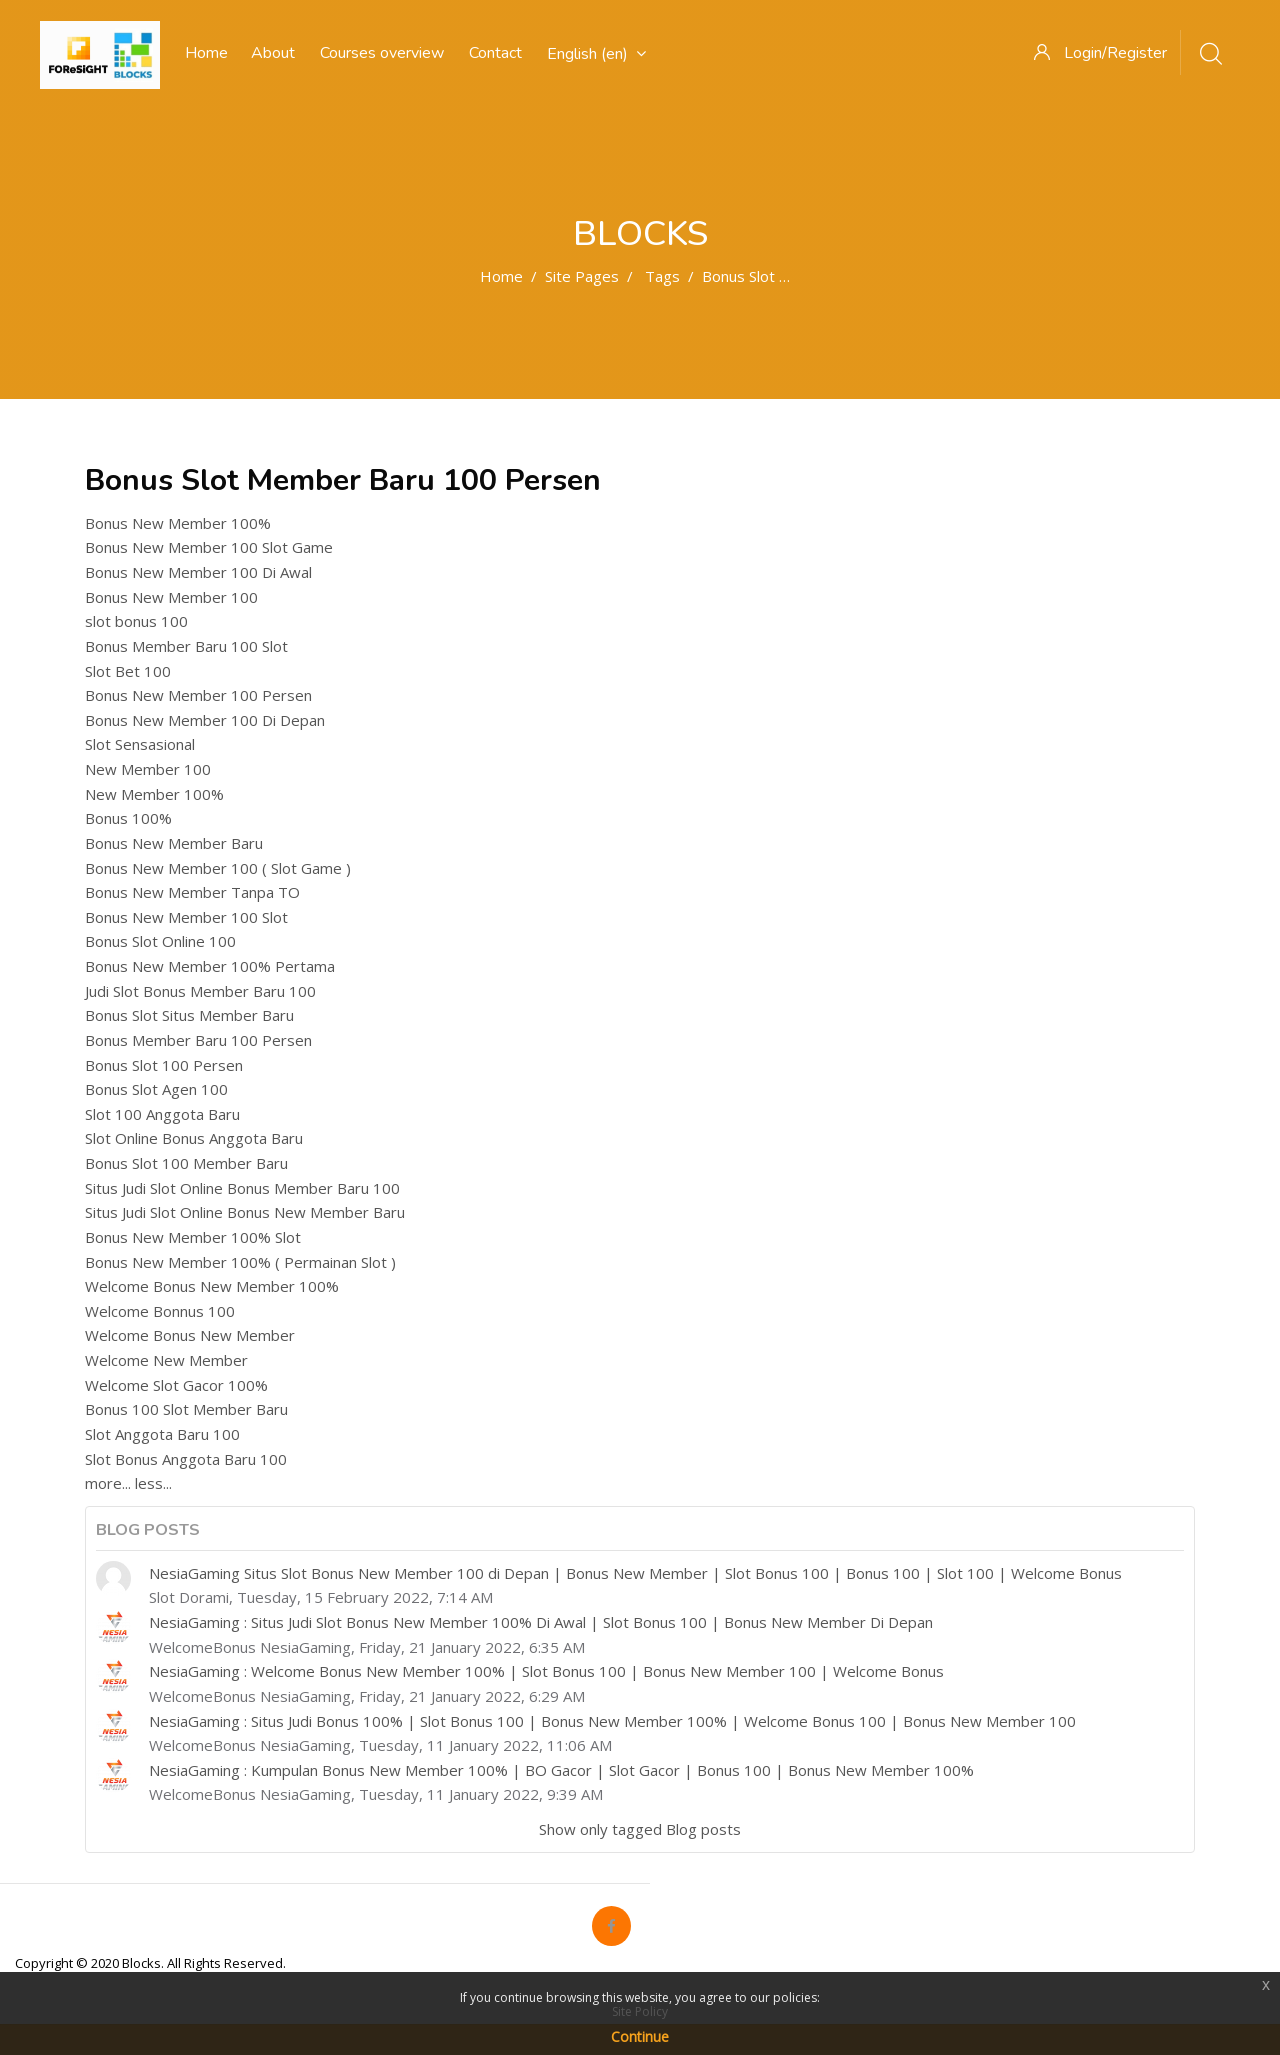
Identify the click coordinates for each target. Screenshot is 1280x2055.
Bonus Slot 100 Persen (164, 1065)
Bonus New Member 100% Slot (193, 1237)
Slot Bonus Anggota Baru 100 (186, 1459)
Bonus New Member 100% (178, 523)
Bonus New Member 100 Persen (198, 695)
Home (501, 276)
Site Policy (640, 2011)
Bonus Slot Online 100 (160, 941)
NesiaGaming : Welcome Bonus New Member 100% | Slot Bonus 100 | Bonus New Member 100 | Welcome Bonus (546, 1671)
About (273, 53)
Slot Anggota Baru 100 (162, 1434)
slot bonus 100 (136, 621)
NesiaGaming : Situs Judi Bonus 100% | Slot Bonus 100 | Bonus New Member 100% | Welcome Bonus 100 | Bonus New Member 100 (612, 1721)
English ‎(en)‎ (596, 54)
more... (108, 1483)
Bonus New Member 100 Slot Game (209, 547)
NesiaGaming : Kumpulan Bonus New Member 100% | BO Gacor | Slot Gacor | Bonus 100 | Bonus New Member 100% (561, 1770)
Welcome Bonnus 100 (160, 1311)
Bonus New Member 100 (171, 597)
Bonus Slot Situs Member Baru (189, 1015)
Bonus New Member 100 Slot (186, 917)
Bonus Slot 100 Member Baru (186, 1163)
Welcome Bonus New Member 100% (212, 1286)
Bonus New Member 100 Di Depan (205, 720)
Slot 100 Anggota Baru (162, 1114)
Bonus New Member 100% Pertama (210, 966)
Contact (495, 53)
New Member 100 (148, 769)
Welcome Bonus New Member (190, 1335)
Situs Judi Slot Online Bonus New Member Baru (245, 1212)
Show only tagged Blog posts (640, 1829)
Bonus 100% (128, 818)
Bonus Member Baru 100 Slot (186, 646)
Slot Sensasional (140, 744)
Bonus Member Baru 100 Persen (198, 1040)
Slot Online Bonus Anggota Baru (194, 1138)
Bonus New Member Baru (174, 843)
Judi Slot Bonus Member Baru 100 (200, 991)
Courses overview (382, 53)
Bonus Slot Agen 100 (156, 1089)
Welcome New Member (166, 1360)
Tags (662, 276)
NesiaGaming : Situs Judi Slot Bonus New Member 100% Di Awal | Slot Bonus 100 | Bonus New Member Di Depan (541, 1622)
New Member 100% (154, 794)
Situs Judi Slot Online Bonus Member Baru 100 (242, 1188)
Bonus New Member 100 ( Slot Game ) (218, 868)
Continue (640, 2036)
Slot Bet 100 (128, 671)
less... (153, 1483)
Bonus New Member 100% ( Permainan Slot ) (240, 1262)
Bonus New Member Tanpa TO (192, 892)
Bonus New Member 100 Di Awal (198, 572)
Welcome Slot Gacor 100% (176, 1385)
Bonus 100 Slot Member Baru (186, 1409)
